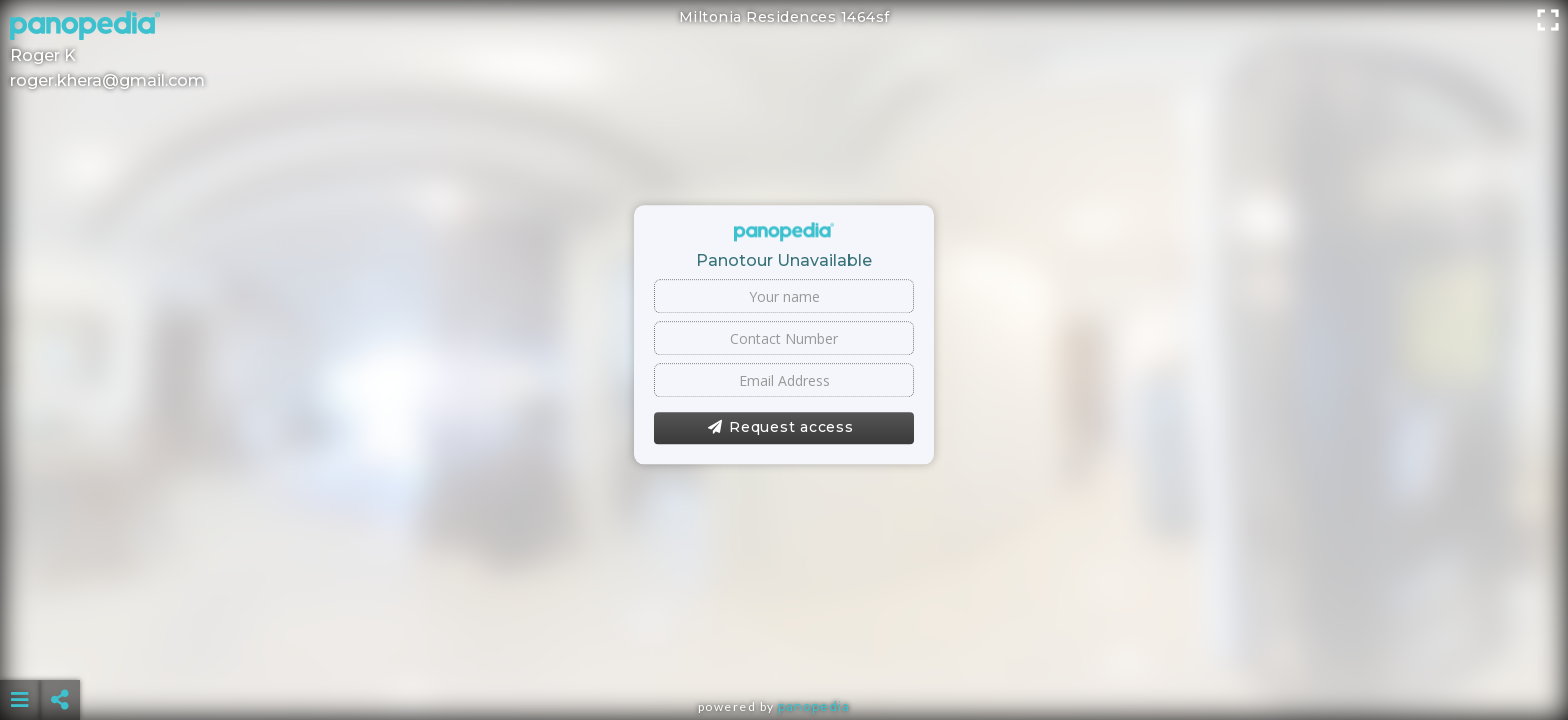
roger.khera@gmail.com (107, 80)
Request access (780, 428)
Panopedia (814, 706)
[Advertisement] (784, 650)
